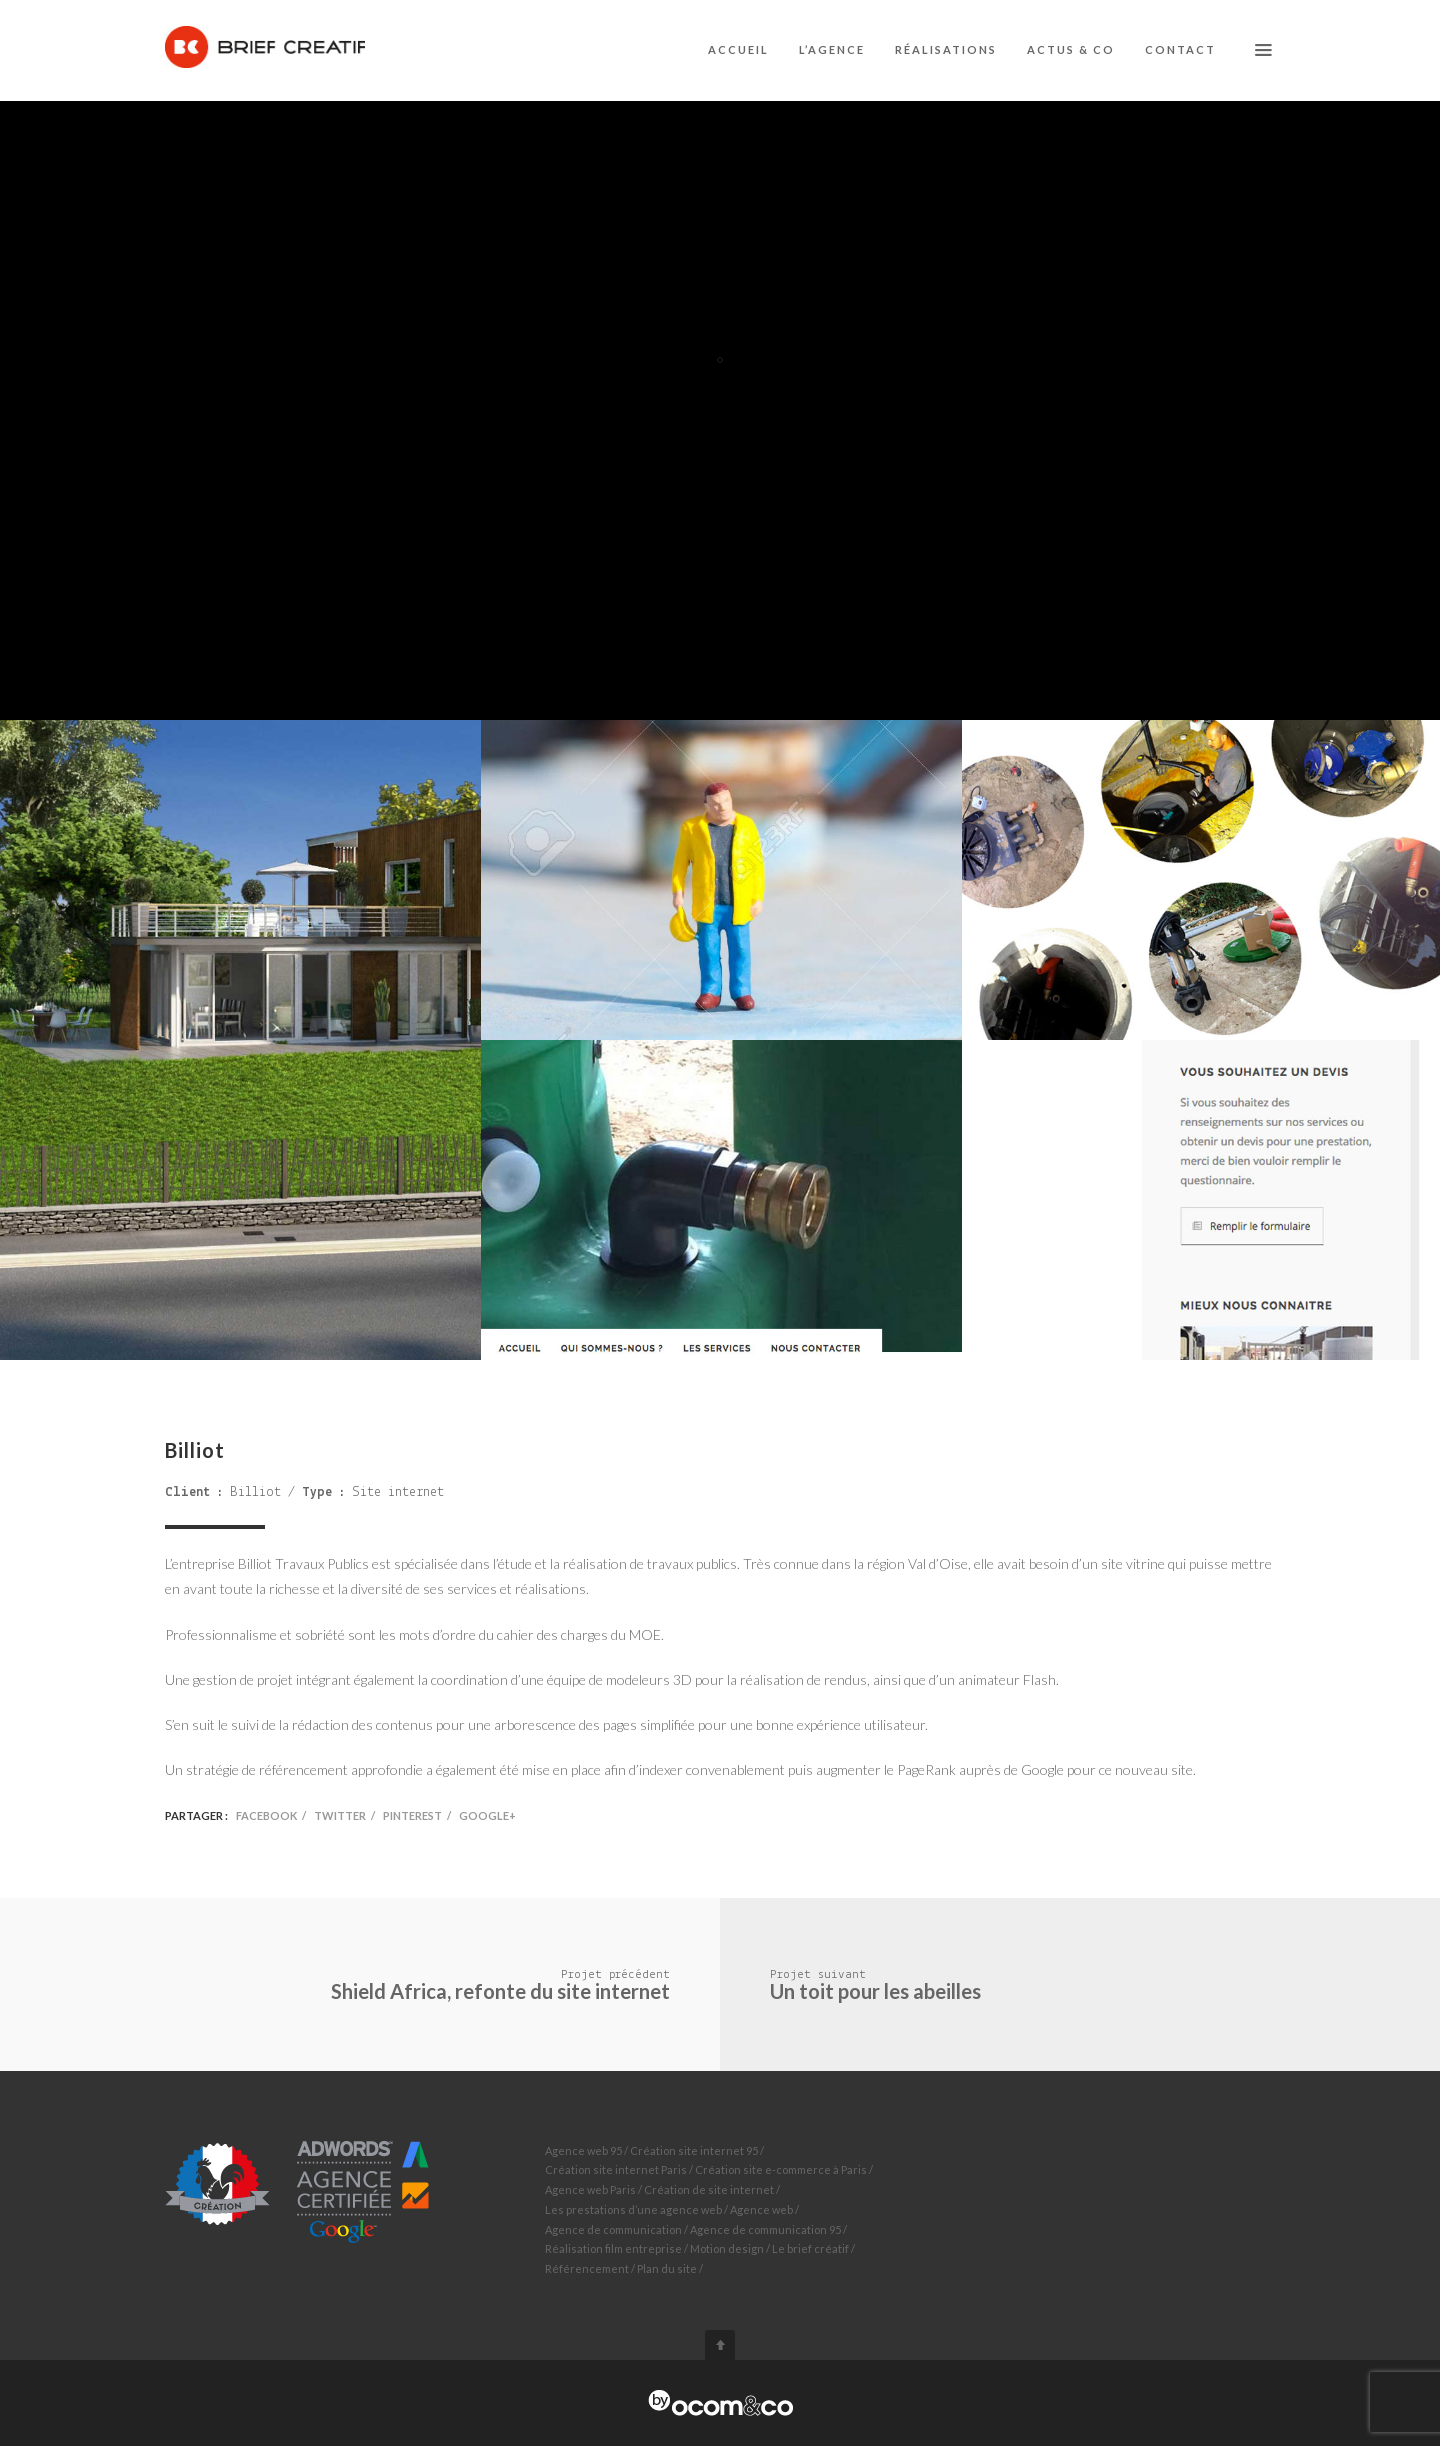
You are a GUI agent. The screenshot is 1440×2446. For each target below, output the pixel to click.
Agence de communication (613, 2229)
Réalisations (946, 49)
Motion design (727, 2248)
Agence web (761, 2209)
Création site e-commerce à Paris (781, 2169)
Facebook (266, 1815)
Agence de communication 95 (765, 2229)
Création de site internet (709, 2189)
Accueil (738, 49)
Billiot (255, 1492)
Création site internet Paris (616, 2169)
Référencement (587, 2268)
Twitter (340, 1815)
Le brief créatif (810, 2248)
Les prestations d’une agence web (633, 2209)
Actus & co (1071, 49)
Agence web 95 (583, 2150)
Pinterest (412, 1815)
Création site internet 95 (694, 2150)
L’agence (832, 49)
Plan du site (667, 2268)
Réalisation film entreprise (613, 2248)
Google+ (487, 1815)
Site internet (398, 1492)
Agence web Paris (590, 2189)
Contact (1180, 49)
